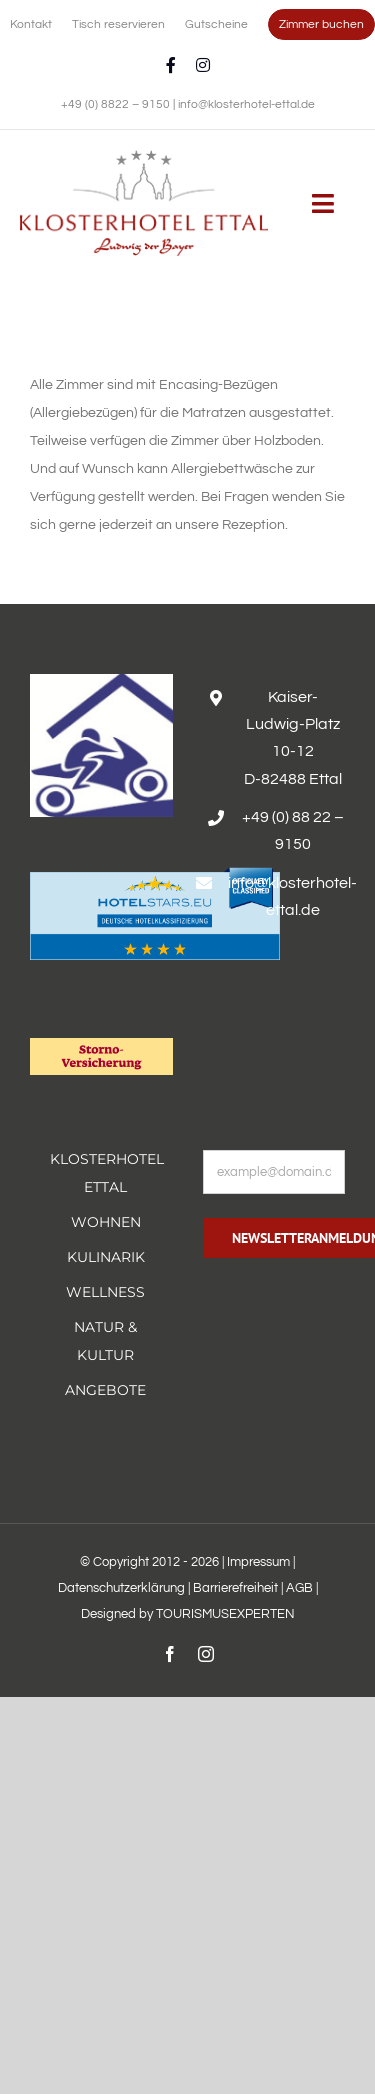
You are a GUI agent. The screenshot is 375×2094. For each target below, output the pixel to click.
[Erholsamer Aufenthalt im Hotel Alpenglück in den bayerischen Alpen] (144, 157)
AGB (299, 1588)
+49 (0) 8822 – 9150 (117, 104)
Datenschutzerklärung (121, 1588)
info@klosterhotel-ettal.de (246, 104)
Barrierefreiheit (235, 1588)
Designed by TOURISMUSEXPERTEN (188, 1614)
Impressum (258, 1562)
